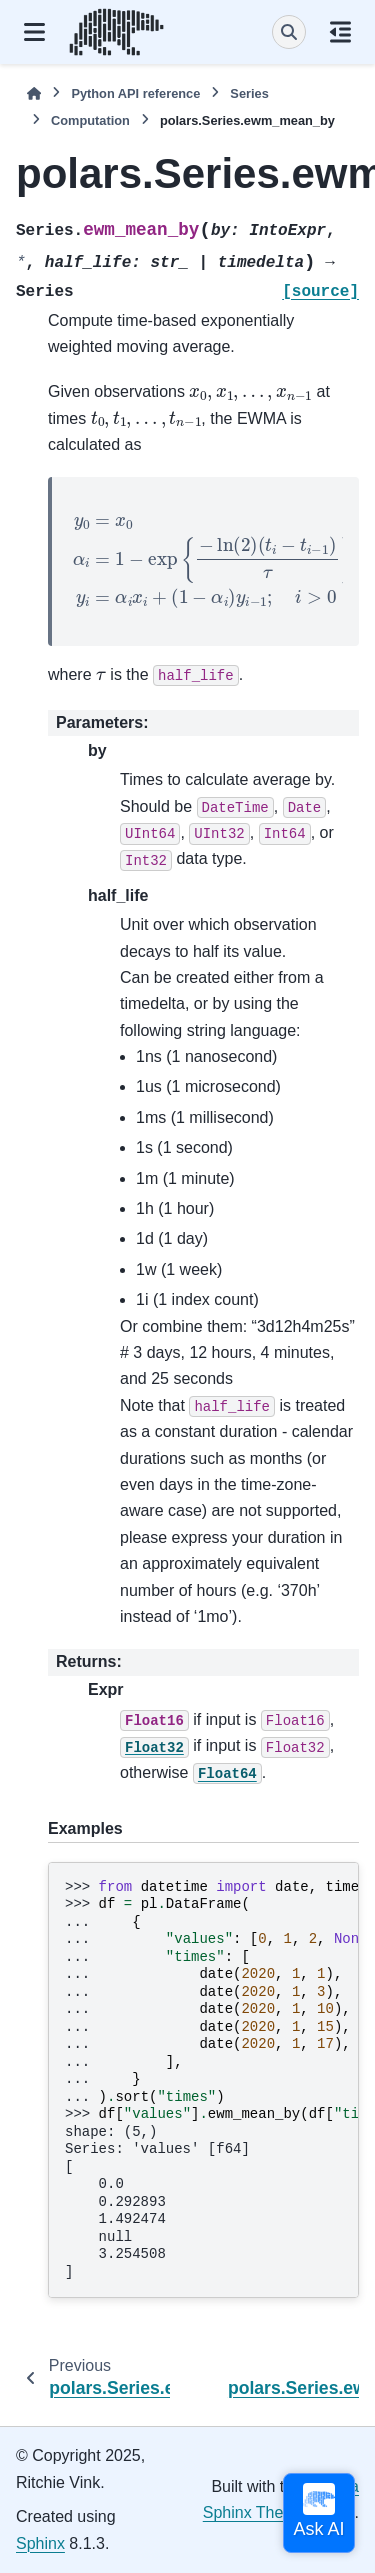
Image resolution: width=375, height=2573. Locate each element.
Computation (90, 120)
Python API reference (135, 93)
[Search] (289, 32)
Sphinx (40, 2543)
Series (249, 93)
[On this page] (340, 32)
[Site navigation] (34, 32)
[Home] (34, 93)
